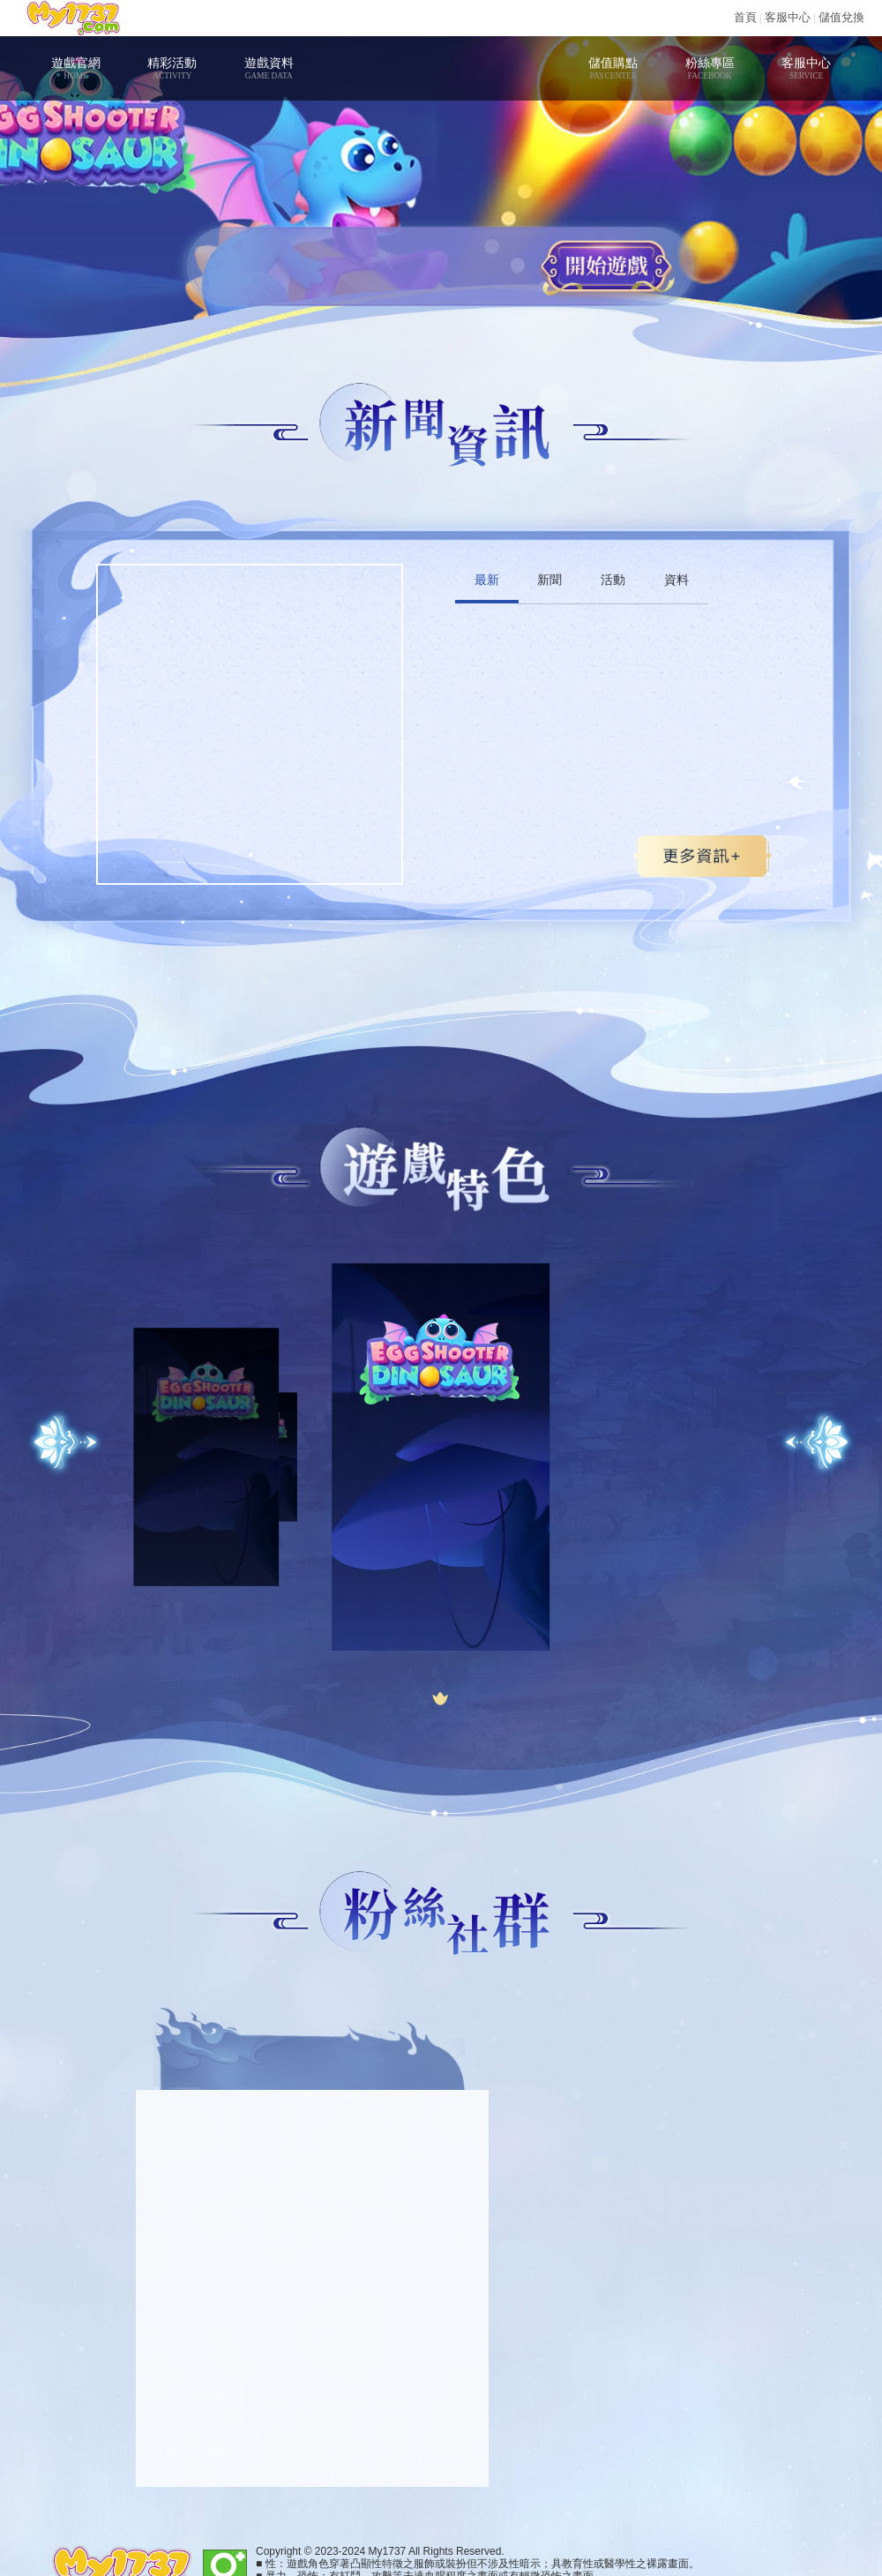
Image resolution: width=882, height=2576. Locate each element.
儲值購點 (613, 68)
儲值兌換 (841, 17)
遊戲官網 (75, 68)
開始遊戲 (606, 266)
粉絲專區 (710, 68)
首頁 (745, 17)
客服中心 (788, 17)
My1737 (73, 18)
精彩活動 (172, 68)
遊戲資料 (268, 68)
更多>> (702, 856)
